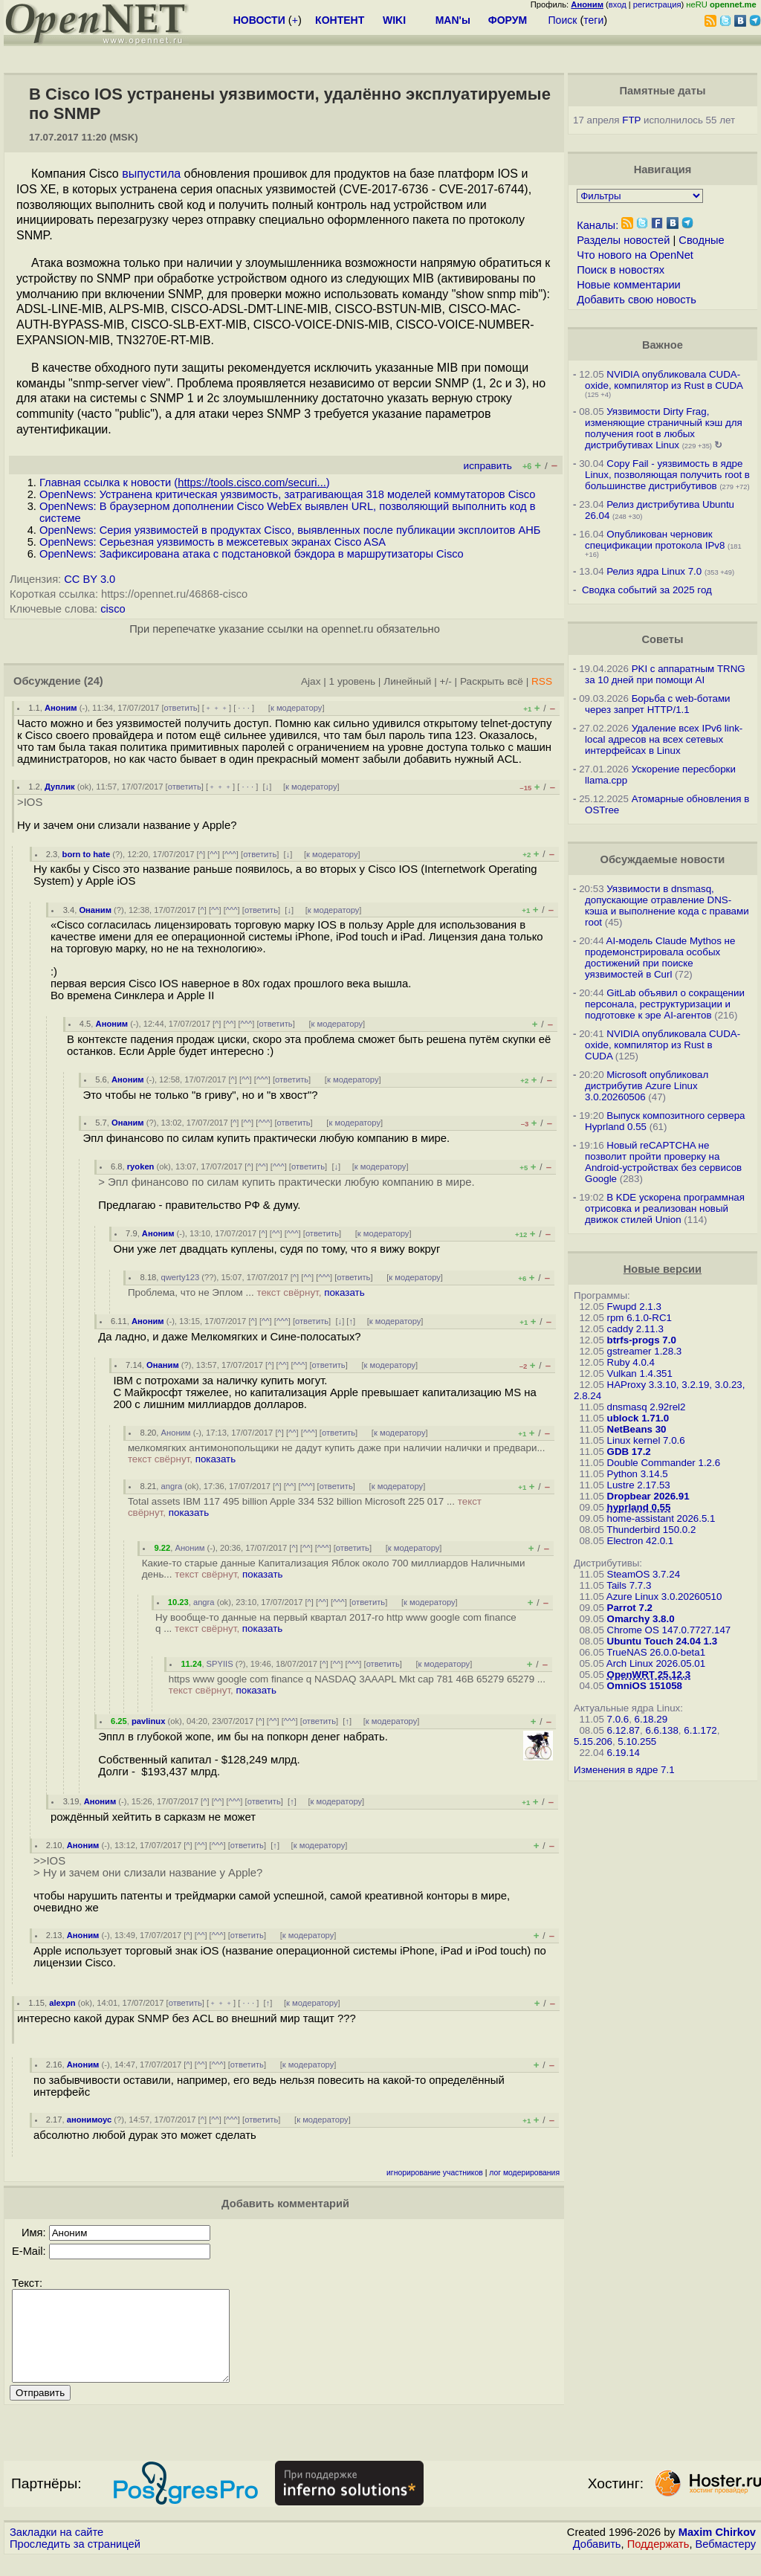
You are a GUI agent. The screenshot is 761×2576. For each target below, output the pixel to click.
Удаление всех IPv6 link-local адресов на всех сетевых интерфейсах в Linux (663, 739)
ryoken (141, 1166)
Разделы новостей (623, 240)
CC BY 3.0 (89, 579)
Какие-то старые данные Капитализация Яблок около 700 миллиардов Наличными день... (333, 1568)
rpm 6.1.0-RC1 (639, 1317)
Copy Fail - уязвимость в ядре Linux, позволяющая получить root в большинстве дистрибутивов (667, 474)
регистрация (657, 4)
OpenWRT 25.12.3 (649, 1674)
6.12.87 (623, 1730)
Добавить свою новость (636, 300)
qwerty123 (180, 1277)
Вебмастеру (726, 2562)
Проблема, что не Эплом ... (246, 1292)
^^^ (230, 854)
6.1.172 (700, 1730)
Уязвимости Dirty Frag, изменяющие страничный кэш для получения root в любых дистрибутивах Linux (663, 428)
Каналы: (597, 225)
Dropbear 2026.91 (648, 1496)
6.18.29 (651, 1719)
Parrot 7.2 (630, 1607)
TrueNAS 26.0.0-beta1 (655, 1652)
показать (344, 1292)
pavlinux (148, 1721)
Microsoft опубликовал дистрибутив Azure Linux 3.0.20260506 (646, 1086)
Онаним (95, 910)
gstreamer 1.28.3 (644, 1351)
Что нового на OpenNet (635, 255)
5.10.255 (637, 1741)
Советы (662, 639)
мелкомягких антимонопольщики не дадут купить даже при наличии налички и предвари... (336, 1453)
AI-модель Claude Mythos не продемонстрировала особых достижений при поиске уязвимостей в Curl (660, 957)
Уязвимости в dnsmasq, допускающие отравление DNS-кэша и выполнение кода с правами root (667, 905)
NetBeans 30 (637, 1429)
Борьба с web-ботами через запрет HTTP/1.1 (658, 704)
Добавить (597, 2562)
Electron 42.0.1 (640, 1540)
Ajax (311, 681)
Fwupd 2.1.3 (634, 1306)
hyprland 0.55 (639, 1507)
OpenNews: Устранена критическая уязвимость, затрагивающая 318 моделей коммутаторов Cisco (287, 494)
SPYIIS (220, 1663)
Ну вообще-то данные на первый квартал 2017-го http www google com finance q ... (335, 1623)
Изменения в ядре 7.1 (624, 1769)
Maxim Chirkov (717, 2550)
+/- (446, 681)
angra (172, 1486)
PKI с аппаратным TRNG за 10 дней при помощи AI (665, 674)
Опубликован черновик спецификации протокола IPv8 (655, 540)
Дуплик (60, 786)
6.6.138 (661, 1730)
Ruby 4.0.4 (631, 1362)
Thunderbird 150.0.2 (651, 1529)
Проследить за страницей (75, 2562)
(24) (93, 681)
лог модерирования (524, 2173)
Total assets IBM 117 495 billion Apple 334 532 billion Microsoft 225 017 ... (305, 1507)
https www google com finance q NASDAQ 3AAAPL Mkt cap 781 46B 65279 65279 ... (357, 1684)
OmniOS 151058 (645, 1685)
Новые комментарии (629, 285)
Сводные (701, 240)
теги (593, 20)
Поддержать (658, 2562)
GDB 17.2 (629, 1451)
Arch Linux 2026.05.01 (655, 1663)
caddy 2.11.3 (635, 1328)
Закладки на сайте (56, 2550)
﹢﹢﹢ (216, 707)
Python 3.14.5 (637, 1473)
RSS (541, 681)
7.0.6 (618, 1719)
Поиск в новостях (620, 270)
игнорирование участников (434, 2173)
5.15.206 (593, 1741)
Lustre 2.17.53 (638, 1485)
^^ (214, 854)
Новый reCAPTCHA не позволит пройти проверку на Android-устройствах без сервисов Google (663, 1162)
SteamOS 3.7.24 (644, 1574)
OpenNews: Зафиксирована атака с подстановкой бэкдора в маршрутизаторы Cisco (251, 554)
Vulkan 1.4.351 (640, 1373)
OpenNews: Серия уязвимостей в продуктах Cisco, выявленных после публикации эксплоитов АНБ (289, 530)
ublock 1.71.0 (638, 1418)
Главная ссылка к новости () (184, 482)
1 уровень (352, 681)
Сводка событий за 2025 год (647, 589)
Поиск (562, 20)
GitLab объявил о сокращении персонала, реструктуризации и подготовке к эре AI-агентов (665, 1004)
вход (617, 4)
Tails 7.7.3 (628, 1585)
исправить (488, 465)
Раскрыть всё (491, 681)
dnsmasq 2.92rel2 (646, 1407)
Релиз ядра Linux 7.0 (654, 571)
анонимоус (89, 2119)
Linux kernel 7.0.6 (646, 1440)
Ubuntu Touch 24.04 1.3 (662, 1641)
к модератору (297, 707)
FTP (631, 120)
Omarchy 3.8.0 (641, 1618)
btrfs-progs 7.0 (641, 1340)
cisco (112, 609)
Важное (662, 345)
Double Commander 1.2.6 (664, 1462)
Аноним (61, 707)
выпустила (151, 173)
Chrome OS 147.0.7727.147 (669, 1630)
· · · (244, 707)
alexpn (62, 2002)
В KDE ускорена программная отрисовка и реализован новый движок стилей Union (665, 1208)
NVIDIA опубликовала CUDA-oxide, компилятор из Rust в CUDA (663, 380)
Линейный (407, 681)
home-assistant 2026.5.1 (661, 1518)
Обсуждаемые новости (662, 859)
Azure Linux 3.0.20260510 (664, 1596)
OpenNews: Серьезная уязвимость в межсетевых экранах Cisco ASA (212, 542)
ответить (181, 707)
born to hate (86, 854)
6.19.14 (623, 1752)
